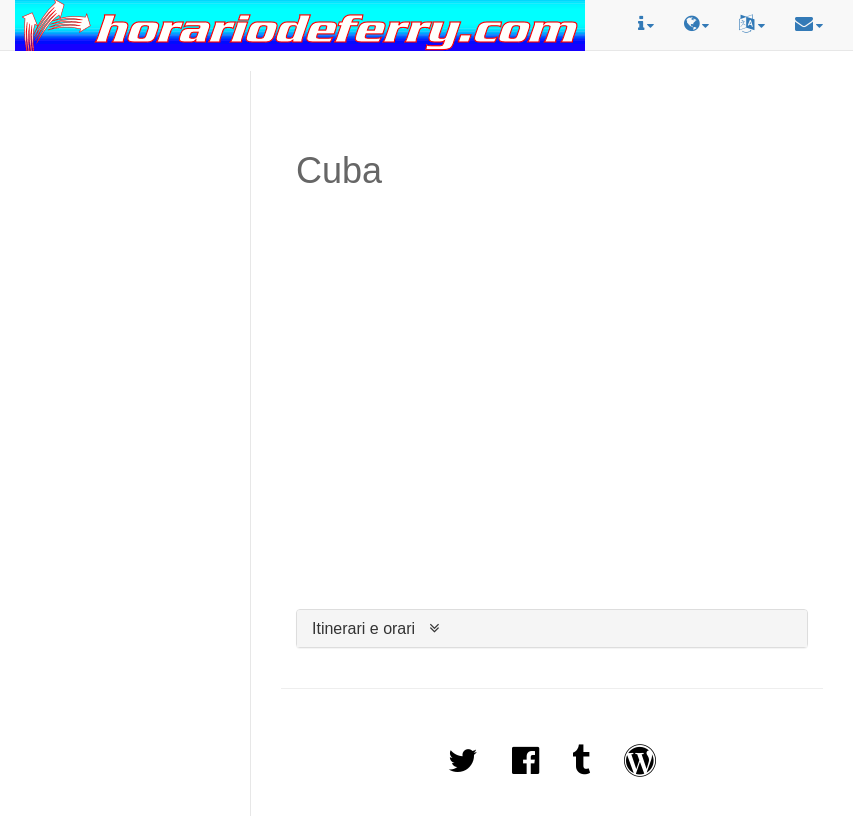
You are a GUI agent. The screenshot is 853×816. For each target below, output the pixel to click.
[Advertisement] (125, 123)
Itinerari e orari (363, 628)
